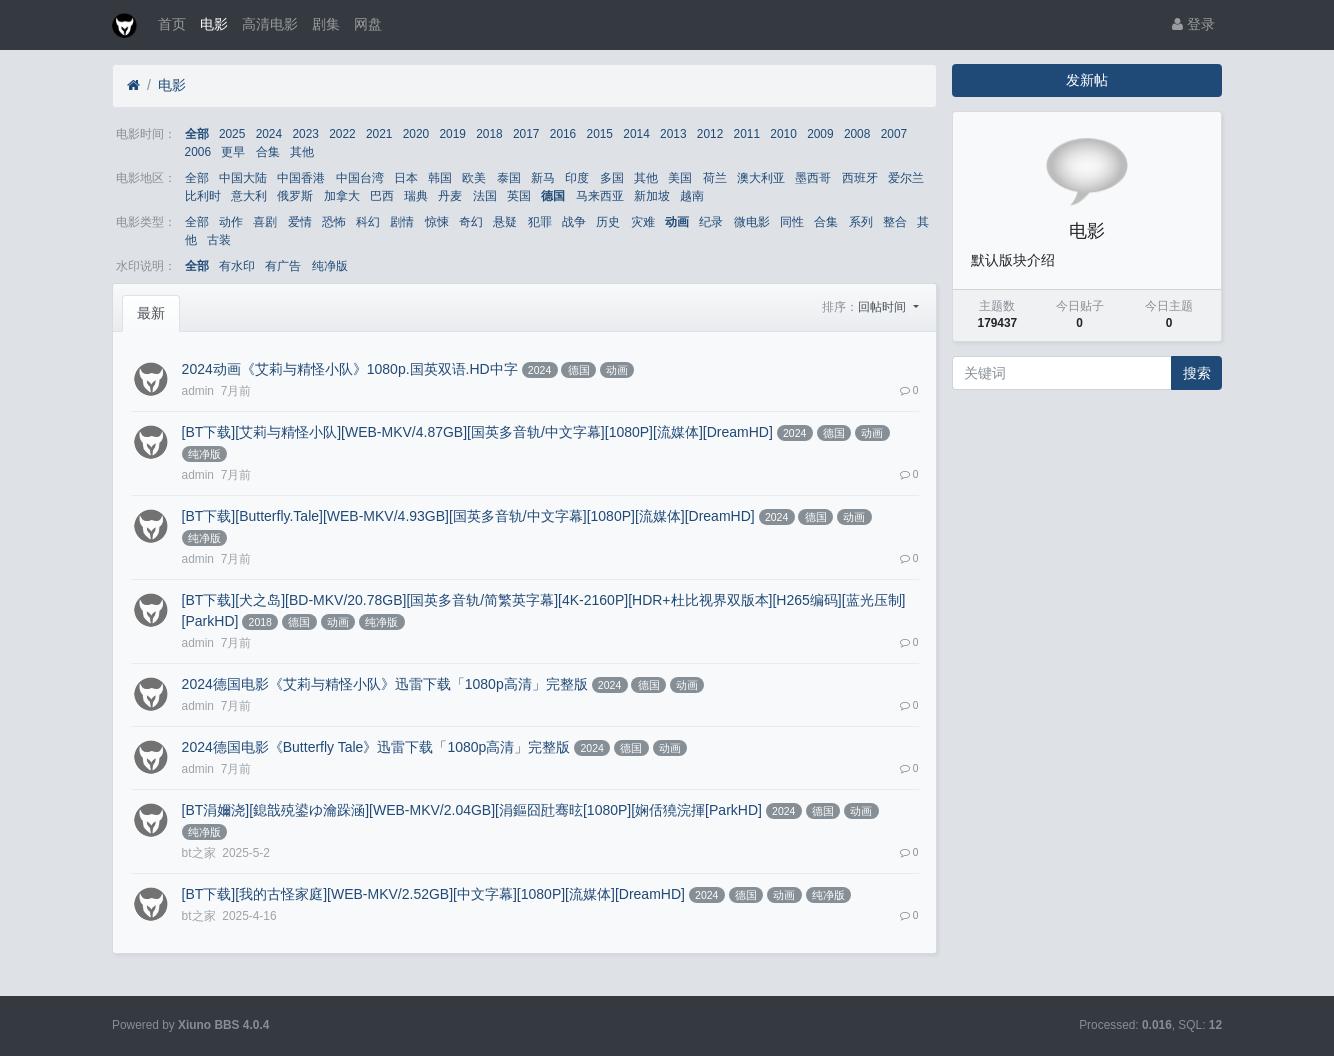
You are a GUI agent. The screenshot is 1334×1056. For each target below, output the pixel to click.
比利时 (203, 196)
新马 (543, 178)
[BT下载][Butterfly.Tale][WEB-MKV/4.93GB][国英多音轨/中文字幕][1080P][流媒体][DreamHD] (468, 516)
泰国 (509, 178)
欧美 (474, 178)
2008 (857, 134)
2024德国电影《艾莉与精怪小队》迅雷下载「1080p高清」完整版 (385, 684)
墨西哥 (813, 178)
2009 (820, 134)
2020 (416, 134)
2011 (747, 134)
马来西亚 (600, 196)
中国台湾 (360, 178)
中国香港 (301, 178)
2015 (600, 134)
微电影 (752, 222)
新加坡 (652, 196)
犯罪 (540, 222)
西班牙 (860, 178)
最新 (151, 313)
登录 (1193, 24)
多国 (612, 178)
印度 (577, 178)
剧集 (326, 24)
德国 (553, 196)
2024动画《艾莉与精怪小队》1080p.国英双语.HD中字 (350, 369)
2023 (305, 134)
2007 (894, 134)
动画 (677, 222)
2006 (198, 152)
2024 (269, 134)
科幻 (368, 222)
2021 (379, 134)
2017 (526, 134)
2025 (232, 134)
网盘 (368, 24)
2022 (342, 134)
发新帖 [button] (1087, 80)
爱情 (300, 222)
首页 (172, 24)
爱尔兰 (906, 178)
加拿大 (342, 196)
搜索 (1197, 373)
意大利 (249, 196)
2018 (489, 134)
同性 (792, 222)
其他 (302, 152)
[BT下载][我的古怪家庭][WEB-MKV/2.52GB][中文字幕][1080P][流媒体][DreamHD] (433, 894)
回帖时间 (883, 307)
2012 (710, 134)
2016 (563, 134)
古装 (219, 240)
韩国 (440, 178)
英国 (519, 196)
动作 (231, 222)
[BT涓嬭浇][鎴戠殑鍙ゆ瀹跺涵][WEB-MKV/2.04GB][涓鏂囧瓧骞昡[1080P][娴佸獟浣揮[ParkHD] (472, 810)
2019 (452, 134)
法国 (485, 196)
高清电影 (270, 24)
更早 (233, 152)
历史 (608, 222)
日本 (406, 178)
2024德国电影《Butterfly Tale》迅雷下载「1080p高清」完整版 (376, 747)
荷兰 (715, 178)
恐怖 (334, 222)
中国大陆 (243, 178)
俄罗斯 (295, 196)
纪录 (711, 222)
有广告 (283, 266)
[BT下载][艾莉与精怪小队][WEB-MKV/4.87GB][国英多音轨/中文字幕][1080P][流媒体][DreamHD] (477, 432)
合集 (268, 152)
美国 (680, 178)
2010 (783, 134)
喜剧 (265, 222)
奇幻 (471, 222)
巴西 (382, 196)
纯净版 (330, 266)
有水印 (237, 266)
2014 (636, 134)
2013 (673, 134)
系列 (861, 222)
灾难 (643, 222)
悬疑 (505, 222)
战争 (574, 222)
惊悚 (437, 222)
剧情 (402, 222)
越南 (692, 196)
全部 (197, 134)
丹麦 (450, 196)
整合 (895, 222)
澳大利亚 (761, 178)
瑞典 (416, 196)
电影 (214, 24)
